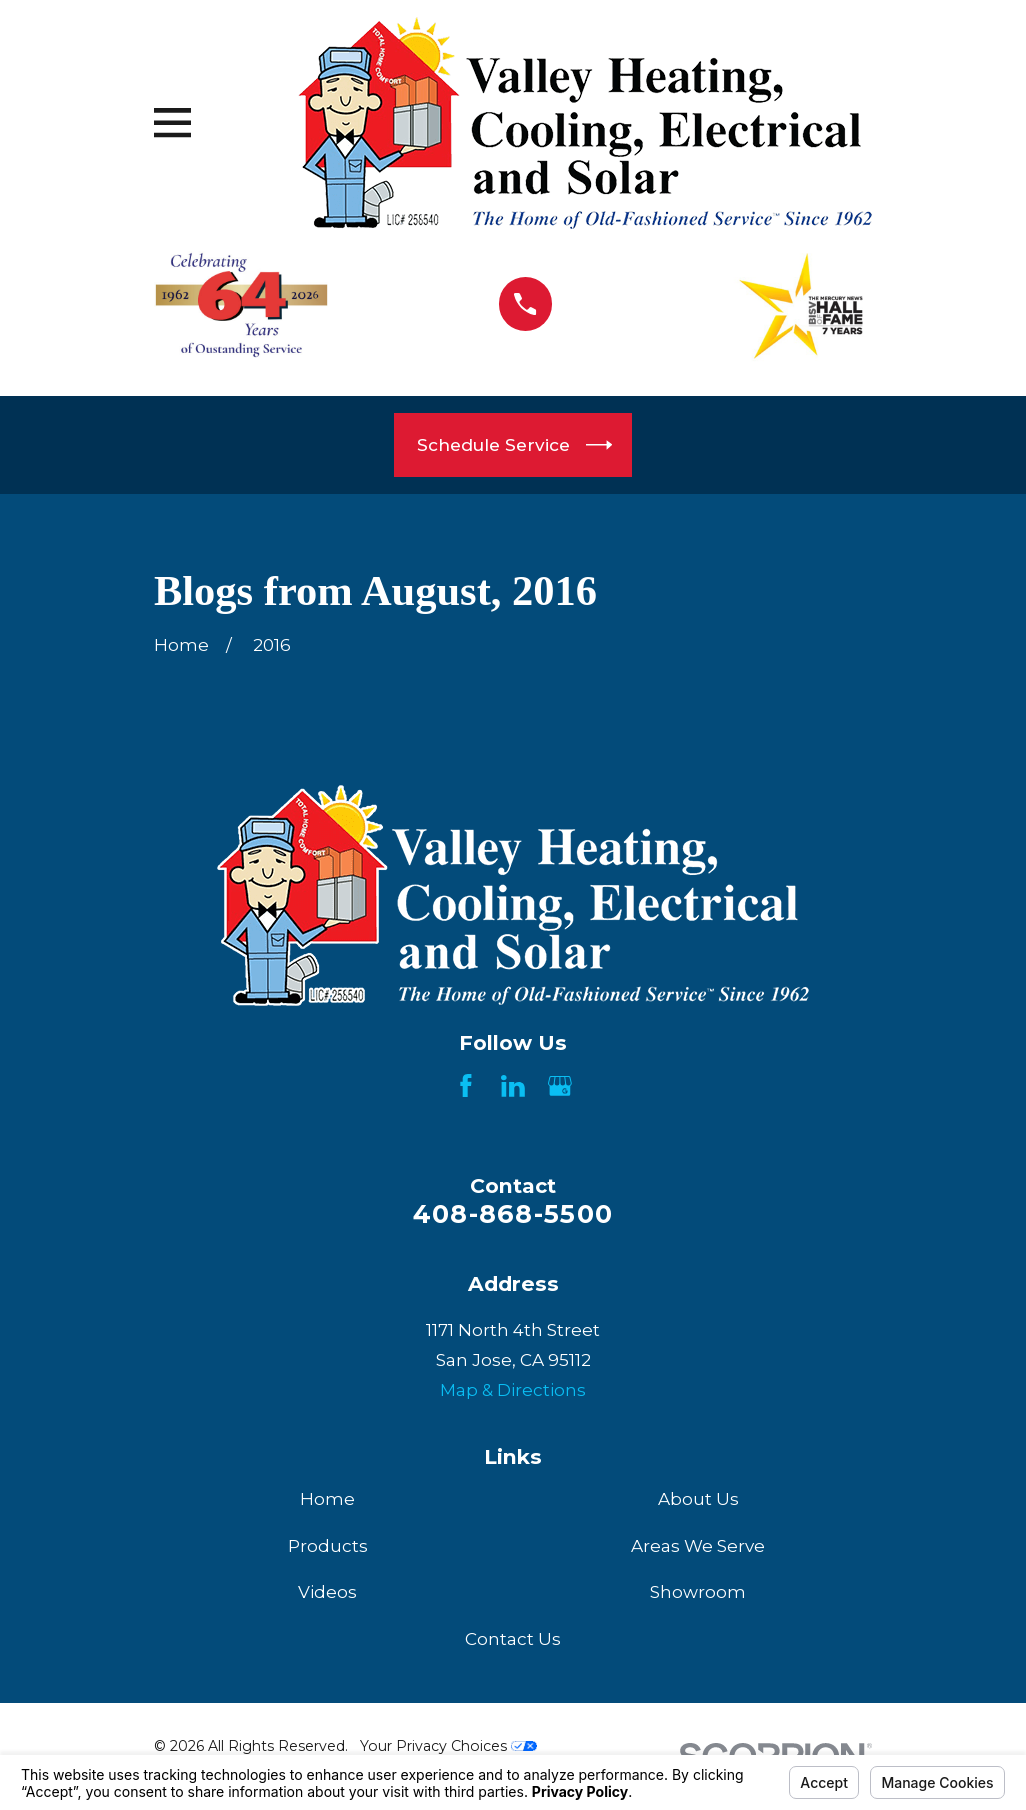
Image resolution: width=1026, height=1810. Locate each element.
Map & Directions (513, 1390)
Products (328, 1546)
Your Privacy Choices (448, 1746)
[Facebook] (466, 1086)
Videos (327, 1592)
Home (327, 1499)
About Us (698, 1499)
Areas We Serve (698, 1546)
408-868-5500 (513, 1213)
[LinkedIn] (513, 1086)
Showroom (698, 1592)
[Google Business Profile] (560, 1086)
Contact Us (513, 1639)
